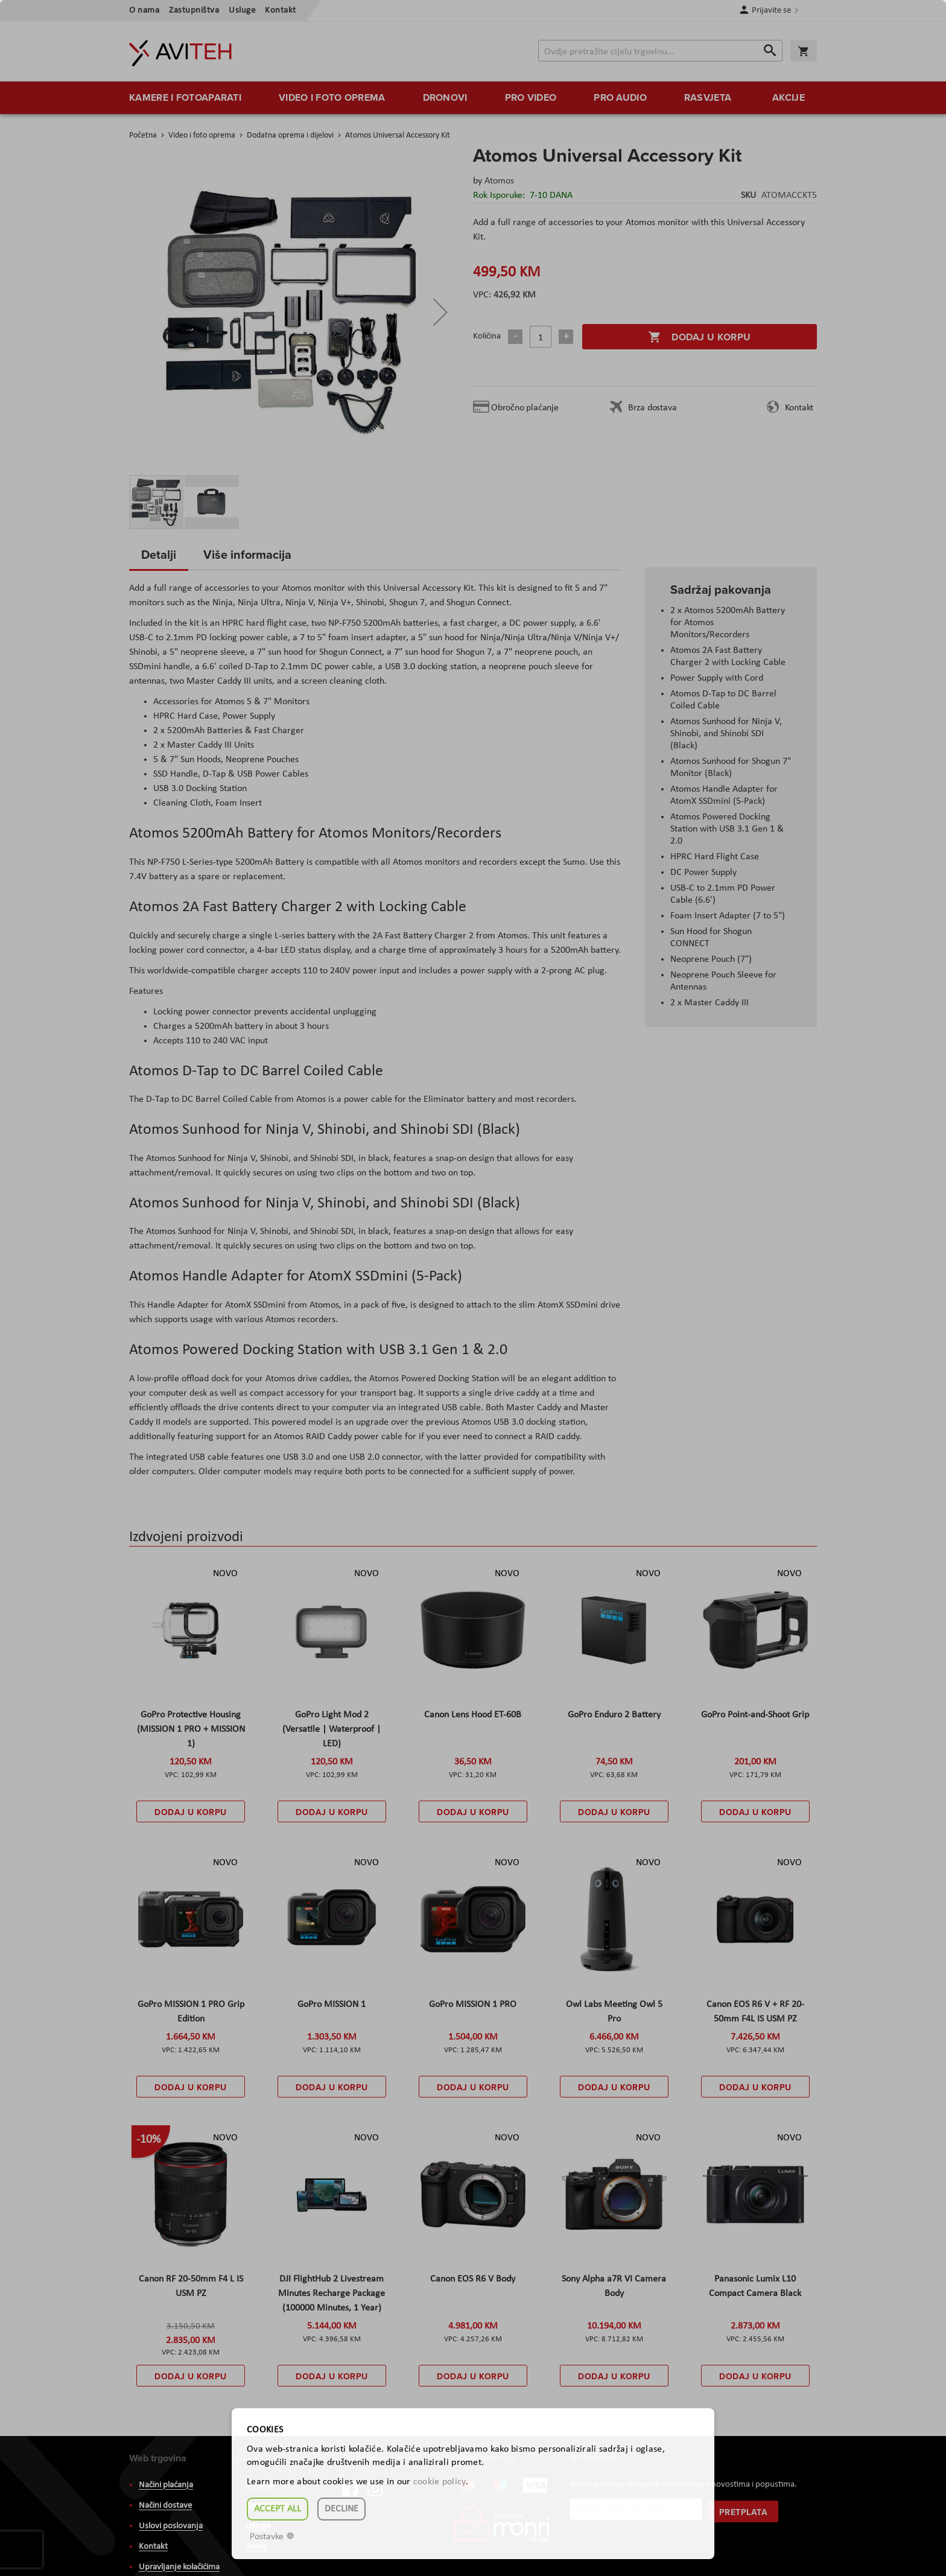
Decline (341, 2509)
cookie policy (439, 2482)
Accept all (277, 2509)
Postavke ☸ (272, 2537)
